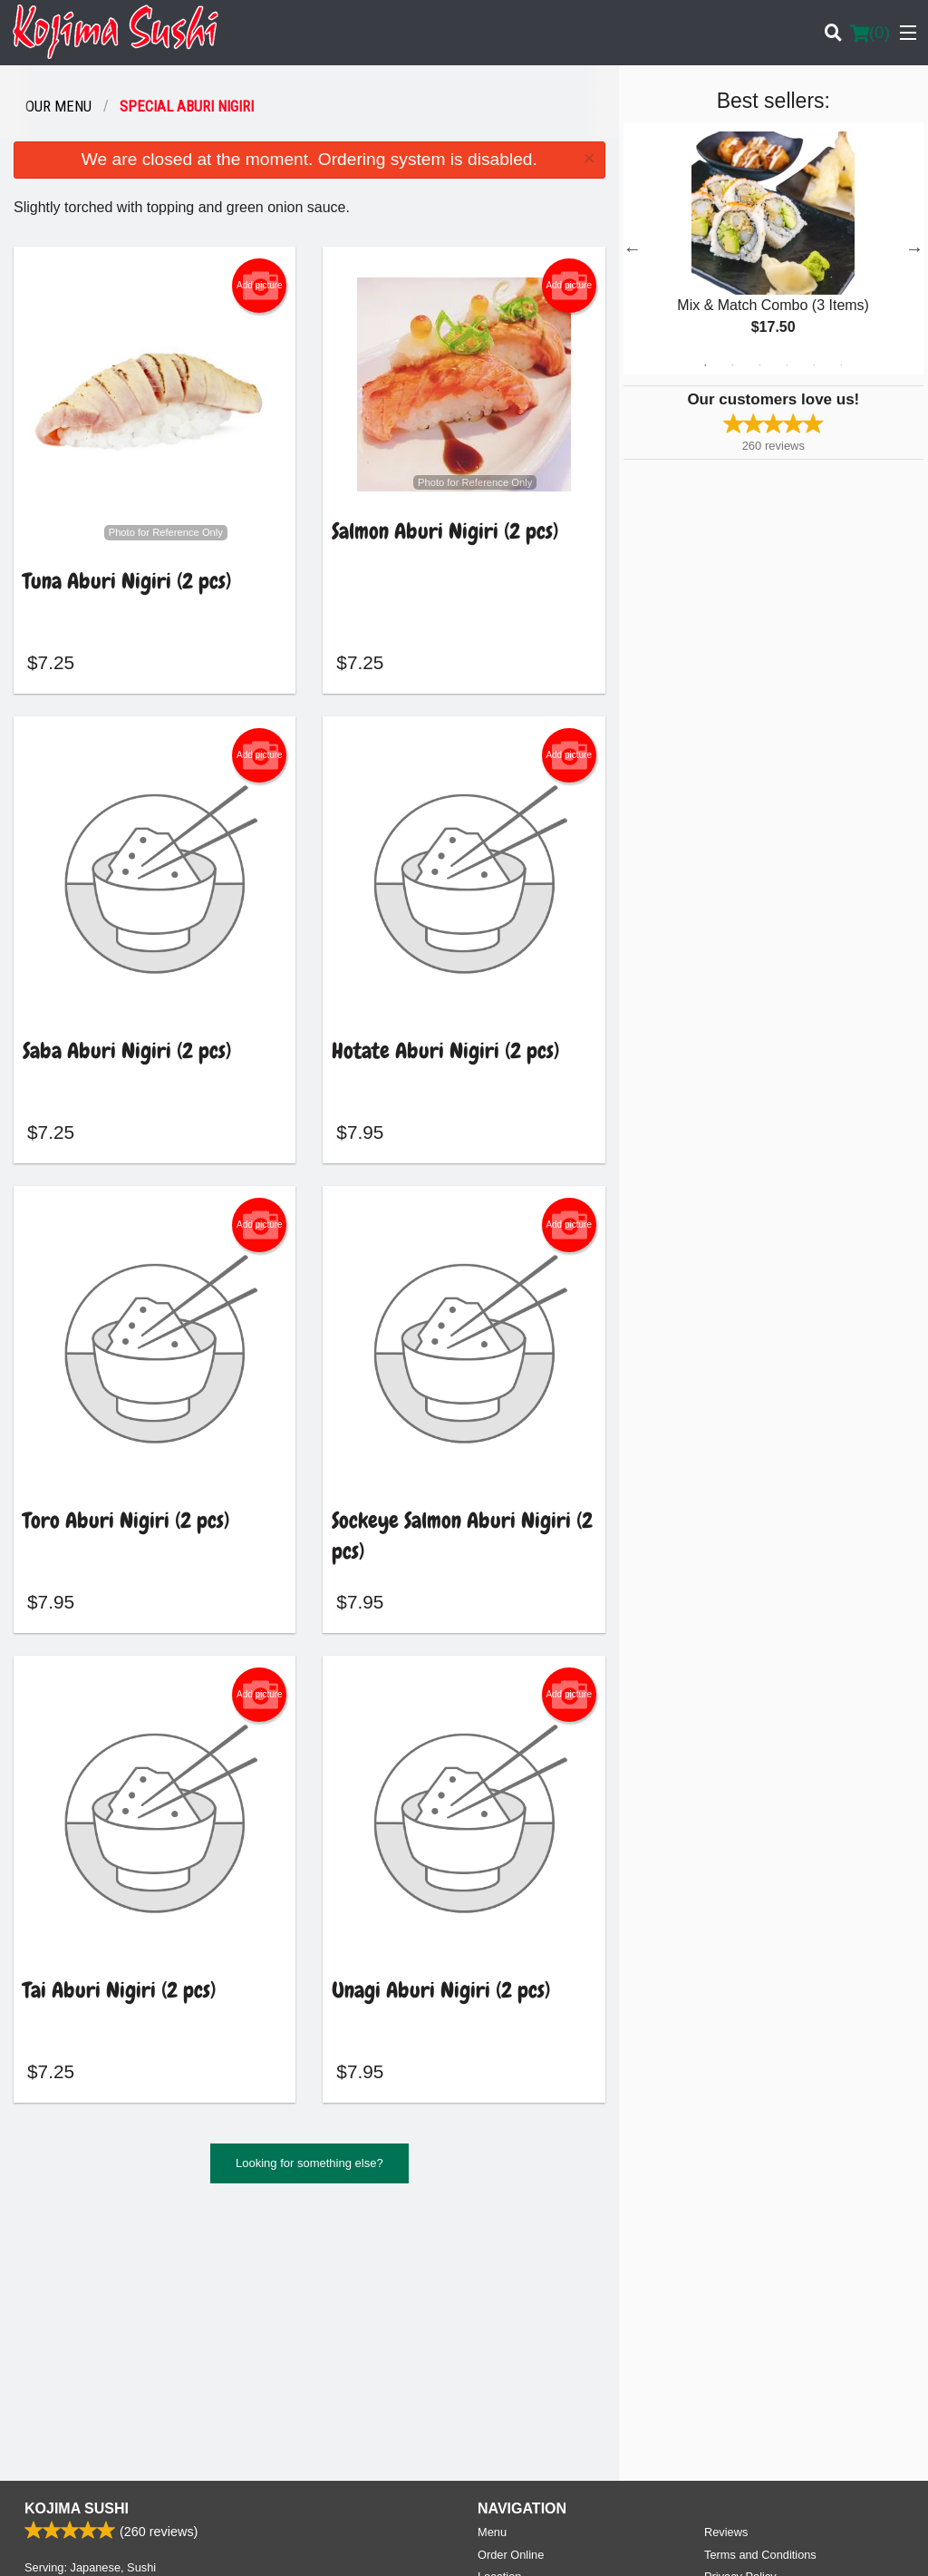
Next (914, 248)
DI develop (491, 2496)
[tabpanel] (773, 248)
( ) (870, 32)
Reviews (726, 2273)
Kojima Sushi (76, 2250)
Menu (492, 2273)
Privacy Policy (740, 2318)
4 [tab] (787, 365)
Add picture (260, 285)
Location (499, 2318)
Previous (633, 248)
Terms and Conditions (760, 2296)
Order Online (511, 2296)
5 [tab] (814, 365)
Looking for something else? (309, 2170)
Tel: (524, 2409)
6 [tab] (841, 365)
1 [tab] (705, 365)
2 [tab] (732, 365)
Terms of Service (494, 2545)
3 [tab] (759, 365)
